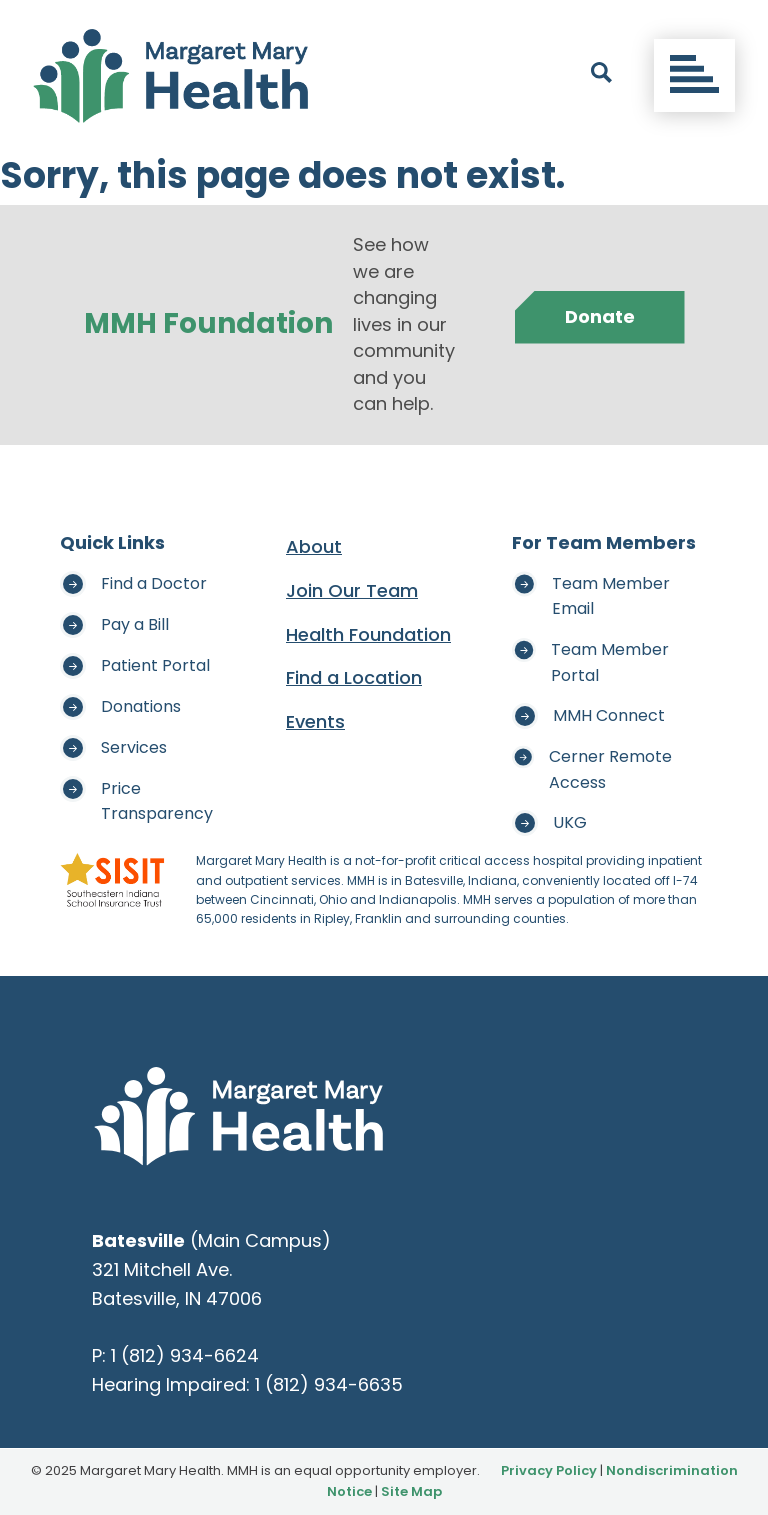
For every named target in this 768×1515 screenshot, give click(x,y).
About (314, 546)
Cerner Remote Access (610, 769)
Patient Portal (155, 665)
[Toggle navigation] (694, 76)
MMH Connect (609, 715)
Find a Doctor (154, 583)
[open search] (601, 76)
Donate (600, 316)
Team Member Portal (610, 662)
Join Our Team (352, 590)
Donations (141, 706)
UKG (570, 822)
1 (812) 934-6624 (185, 1355)
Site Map (411, 1491)
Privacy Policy (549, 1470)
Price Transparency (157, 801)
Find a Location (354, 677)
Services (134, 747)
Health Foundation (368, 634)
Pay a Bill (135, 624)
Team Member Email (611, 596)
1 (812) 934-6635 (329, 1384)
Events (315, 721)
